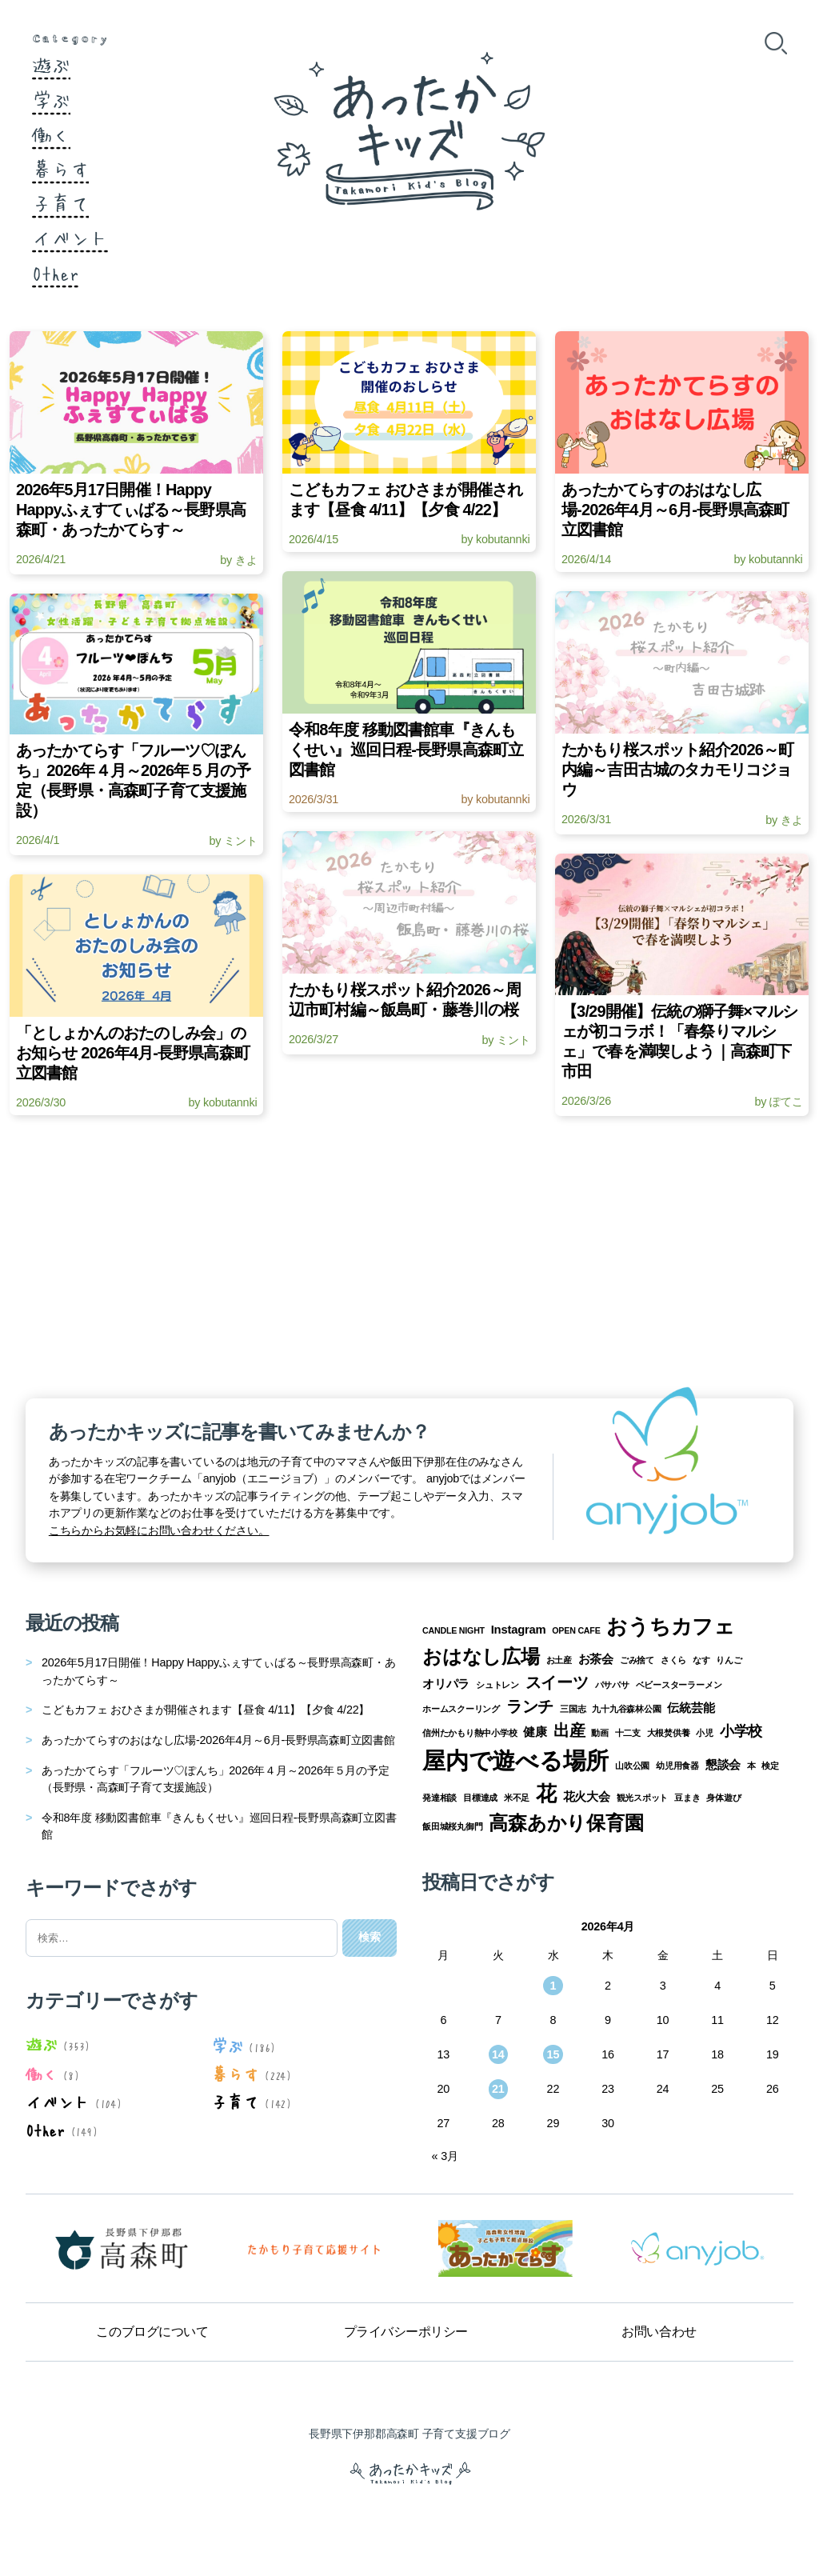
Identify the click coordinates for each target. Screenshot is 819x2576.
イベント (70, 236)
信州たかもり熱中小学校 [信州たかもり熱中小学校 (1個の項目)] (469, 1733)
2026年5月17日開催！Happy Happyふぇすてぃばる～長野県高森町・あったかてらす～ (219, 1671)
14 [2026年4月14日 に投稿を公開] (498, 2054)
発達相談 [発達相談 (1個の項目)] (439, 1797)
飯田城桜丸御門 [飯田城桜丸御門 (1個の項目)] (452, 1826)
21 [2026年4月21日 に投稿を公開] (498, 2088)
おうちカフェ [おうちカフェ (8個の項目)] (670, 1626)
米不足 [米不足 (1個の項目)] (516, 1797)
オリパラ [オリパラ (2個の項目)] (445, 1684)
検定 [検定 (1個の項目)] (770, 1765)
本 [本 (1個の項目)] (751, 1765)
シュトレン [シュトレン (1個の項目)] (497, 1685)
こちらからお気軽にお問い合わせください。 (159, 1530)
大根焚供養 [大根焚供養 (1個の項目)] (668, 1733)
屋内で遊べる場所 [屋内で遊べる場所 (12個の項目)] (515, 1760)
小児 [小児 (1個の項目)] (704, 1733)
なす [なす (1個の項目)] (701, 1660)
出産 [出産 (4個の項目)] (569, 1730)
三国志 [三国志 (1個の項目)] (572, 1709)
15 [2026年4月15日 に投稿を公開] (553, 2054)
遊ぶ (51, 64)
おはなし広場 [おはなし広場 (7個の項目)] (481, 1656)
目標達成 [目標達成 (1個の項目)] (480, 1797)
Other (55, 272)
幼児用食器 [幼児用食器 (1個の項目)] (677, 1765)
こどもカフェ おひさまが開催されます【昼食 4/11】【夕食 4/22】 (206, 1709)
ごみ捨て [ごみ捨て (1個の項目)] (637, 1660)
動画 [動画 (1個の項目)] (600, 1733)
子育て (60, 202)
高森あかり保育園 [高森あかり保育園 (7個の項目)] (566, 1823)
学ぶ (51, 99)
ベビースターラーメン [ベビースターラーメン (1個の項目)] (679, 1685)
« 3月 (445, 2156)
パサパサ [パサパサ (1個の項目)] (612, 1685)
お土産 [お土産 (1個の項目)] (559, 1660)
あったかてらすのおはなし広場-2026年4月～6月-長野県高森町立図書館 (218, 1740)
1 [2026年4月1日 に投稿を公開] (553, 1985)
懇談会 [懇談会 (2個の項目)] (723, 1764)
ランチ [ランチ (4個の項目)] (529, 1706)
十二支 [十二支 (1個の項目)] (628, 1733)
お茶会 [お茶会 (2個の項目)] (595, 1659)
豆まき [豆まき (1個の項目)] (687, 1797)
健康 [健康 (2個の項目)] (535, 1732)
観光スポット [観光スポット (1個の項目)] (643, 1797)
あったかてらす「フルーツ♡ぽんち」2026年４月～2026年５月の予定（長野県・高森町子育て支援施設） (215, 1779)
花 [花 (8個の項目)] (546, 1793)
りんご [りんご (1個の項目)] (728, 1660)
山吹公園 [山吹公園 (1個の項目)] (632, 1765)
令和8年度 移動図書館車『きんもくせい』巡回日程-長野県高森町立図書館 (219, 1826)
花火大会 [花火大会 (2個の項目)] (586, 1796)
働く (51, 133)
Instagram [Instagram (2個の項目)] (518, 1629)
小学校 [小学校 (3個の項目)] (741, 1731)
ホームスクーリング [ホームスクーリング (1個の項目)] (461, 1709)
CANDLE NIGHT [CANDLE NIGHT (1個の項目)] (453, 1630)
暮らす (60, 168)
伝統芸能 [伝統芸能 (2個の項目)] (690, 1708)
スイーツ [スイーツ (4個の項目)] (557, 1682)
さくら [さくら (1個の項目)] (673, 1660)
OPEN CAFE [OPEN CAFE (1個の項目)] (576, 1630)
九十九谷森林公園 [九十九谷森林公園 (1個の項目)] (626, 1709)
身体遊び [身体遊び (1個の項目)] (723, 1797)
